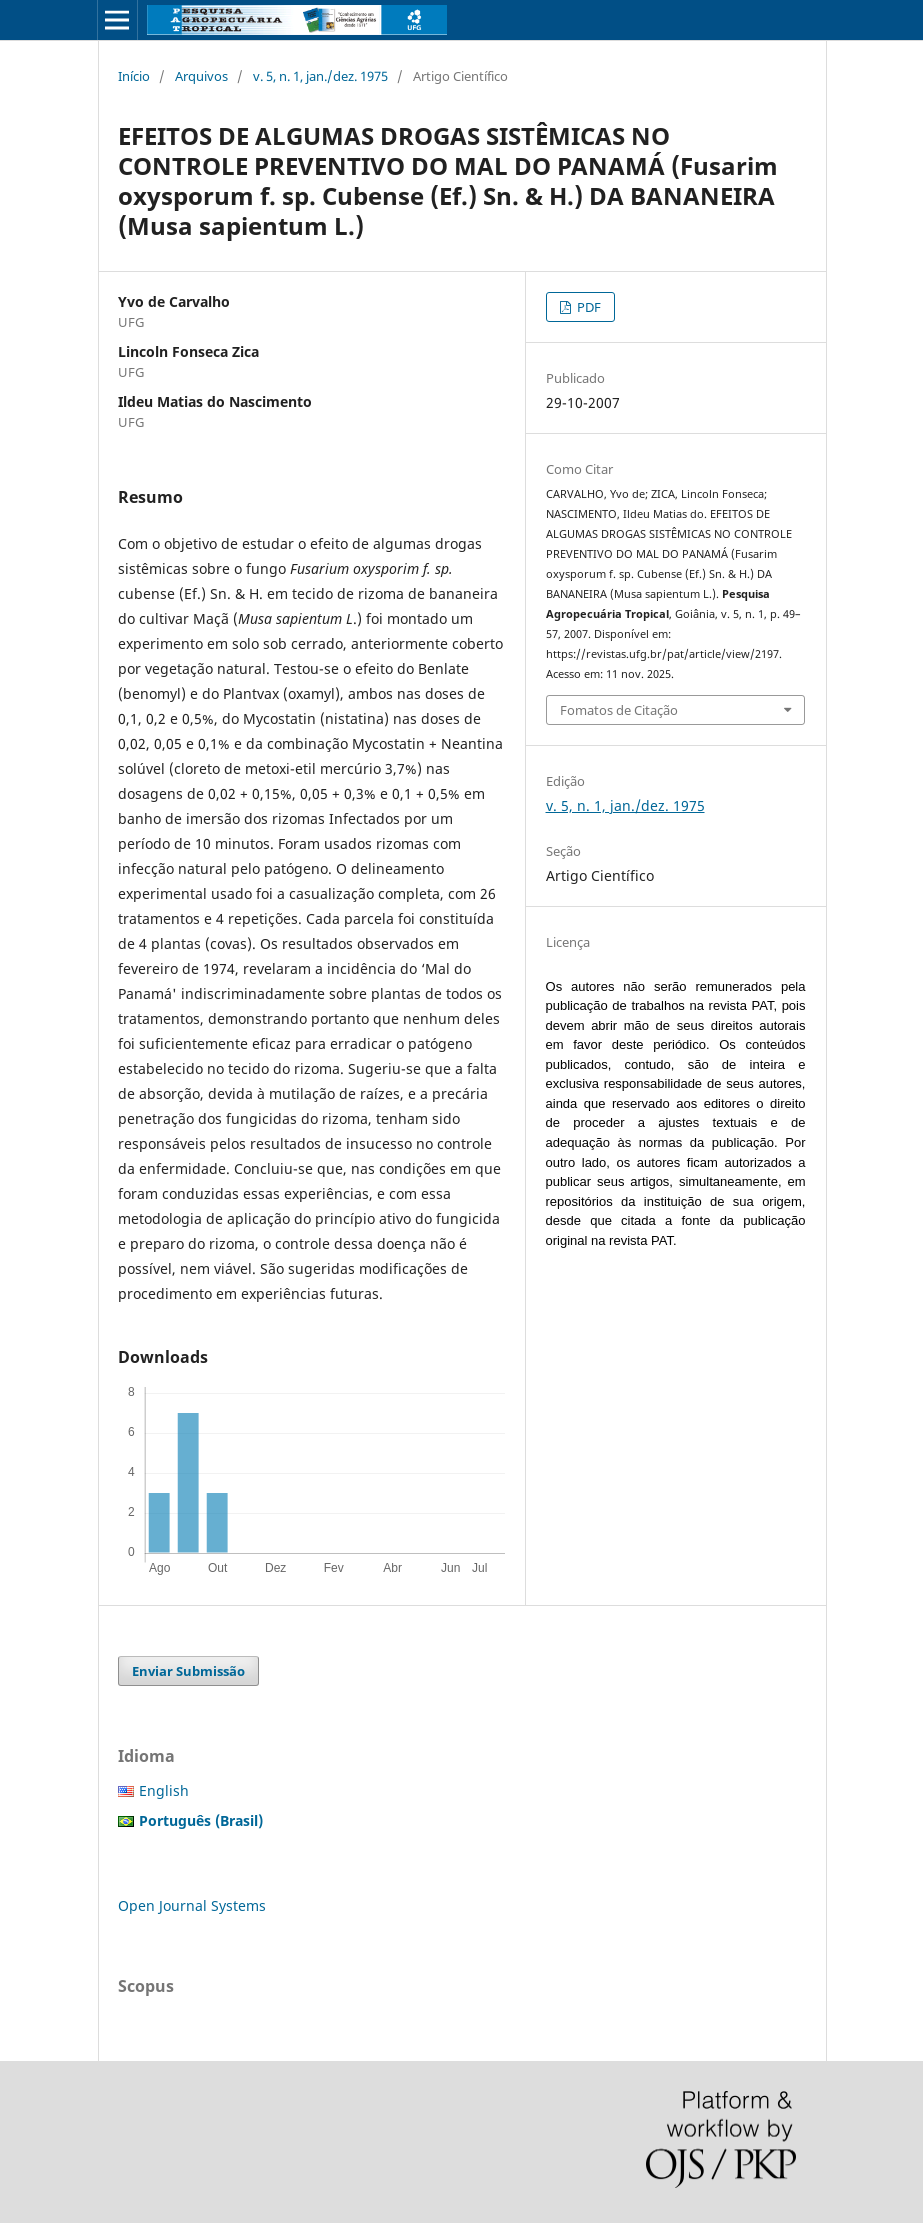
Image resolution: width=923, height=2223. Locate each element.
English (164, 1790)
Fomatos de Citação (619, 710)
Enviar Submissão (188, 1671)
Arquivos (201, 76)
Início (134, 76)
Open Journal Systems (192, 1905)
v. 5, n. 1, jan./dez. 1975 (320, 76)
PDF (587, 307)
